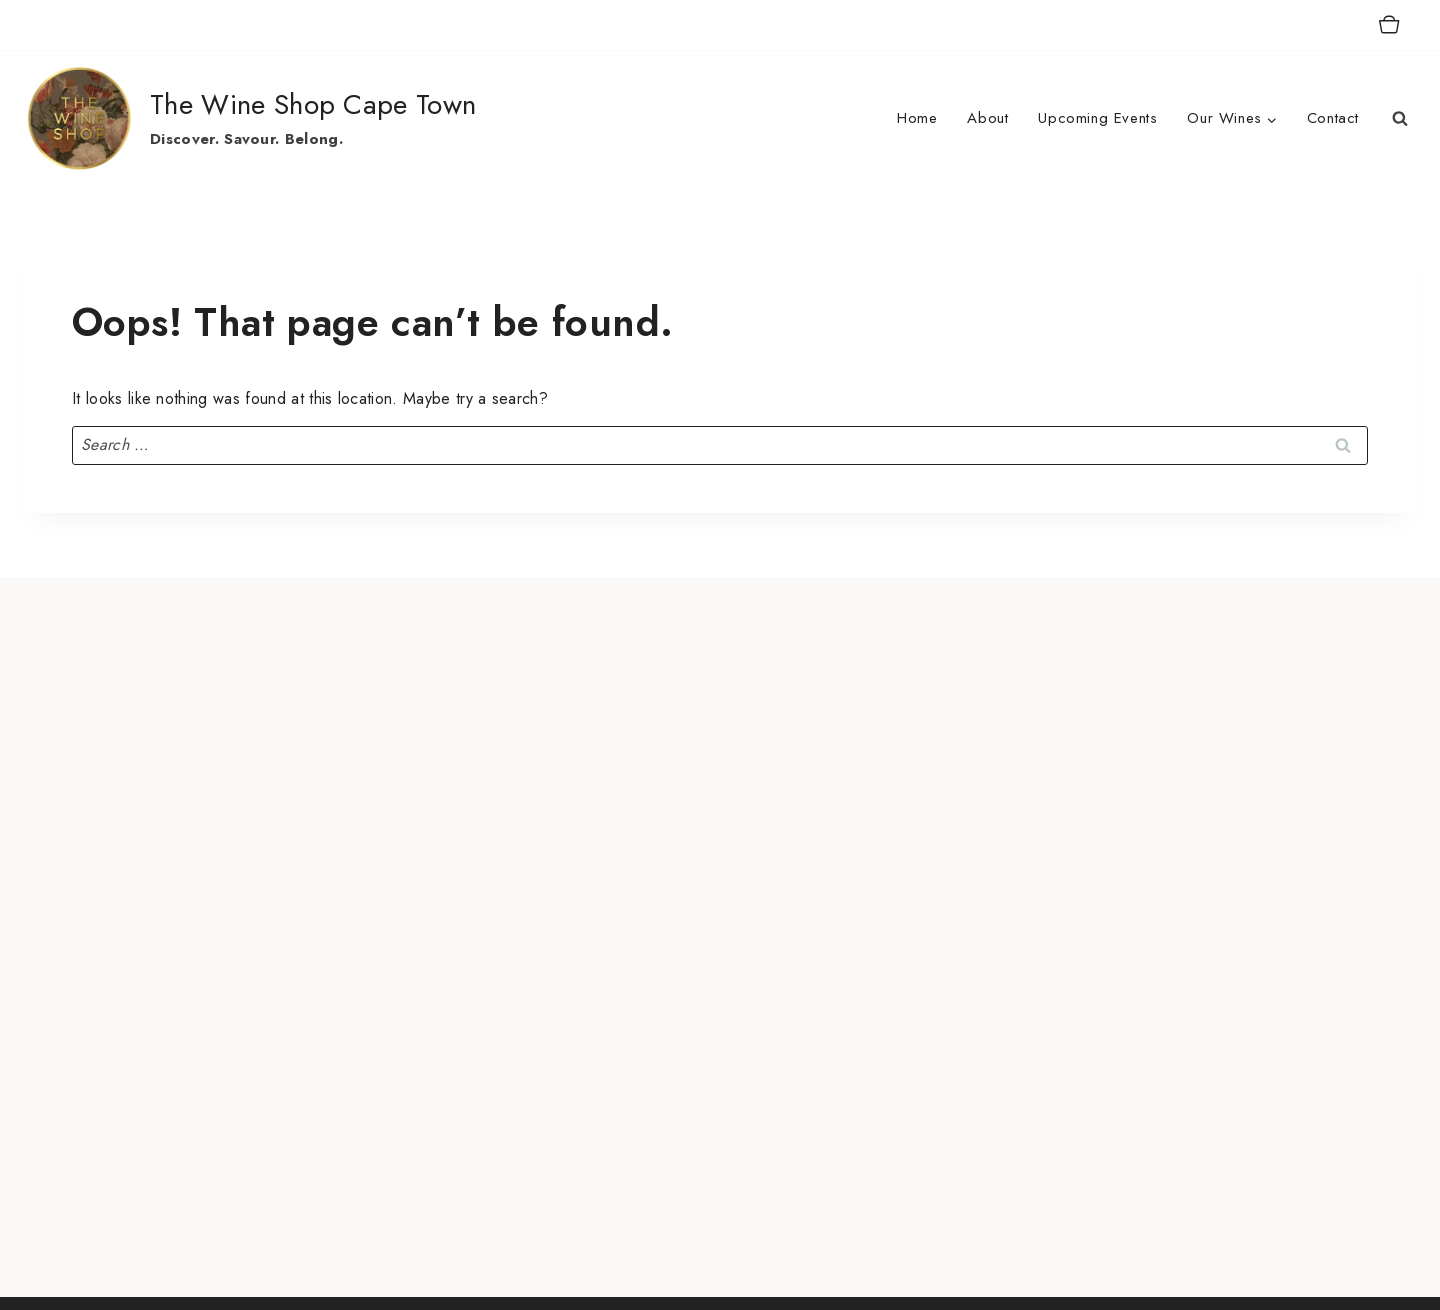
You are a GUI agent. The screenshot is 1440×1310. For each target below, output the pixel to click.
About (987, 118)
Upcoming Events (1097, 118)
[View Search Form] (1400, 119)
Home (917, 118)
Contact (1333, 118)
